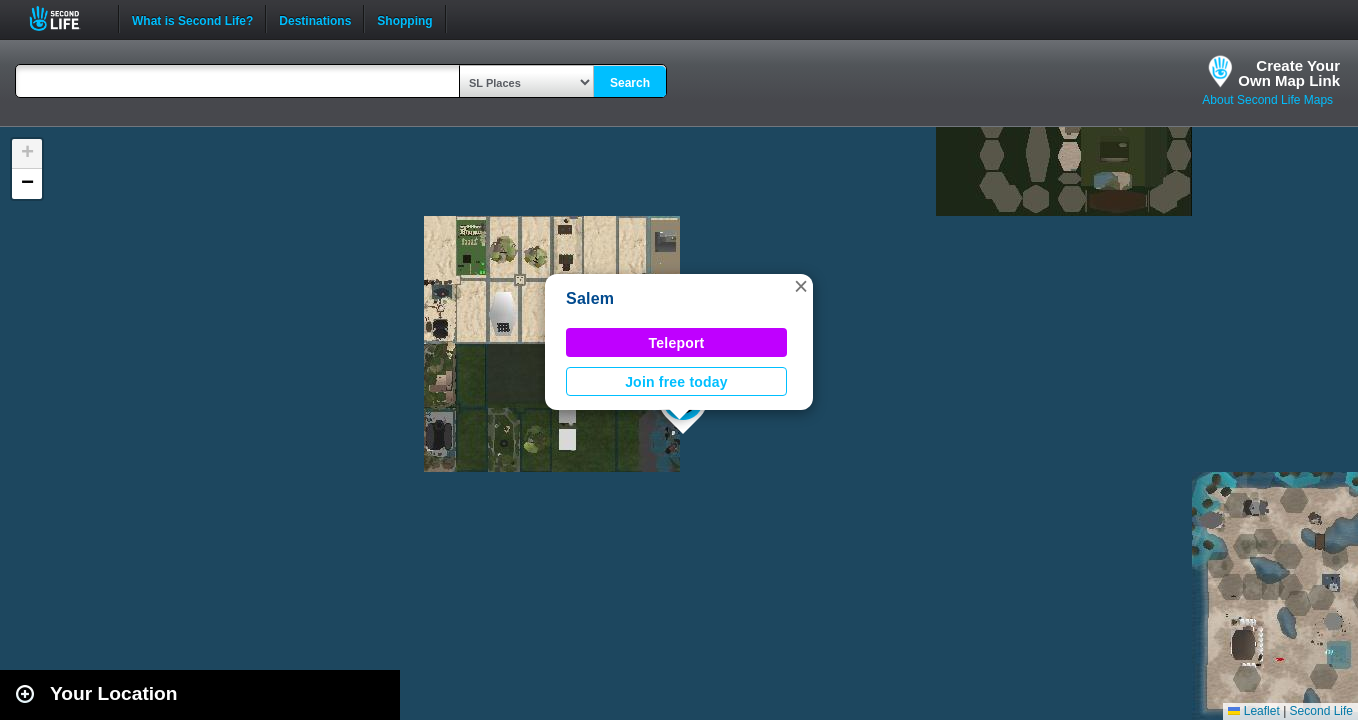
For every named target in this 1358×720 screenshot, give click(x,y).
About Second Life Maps (1267, 100)
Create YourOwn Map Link (1289, 73)
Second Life (65, 18)
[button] (801, 286)
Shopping (404, 19)
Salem (590, 298)
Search (630, 83)
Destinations (315, 19)
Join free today (676, 382)
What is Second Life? (192, 19)
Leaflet (1253, 711)
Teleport (677, 343)
